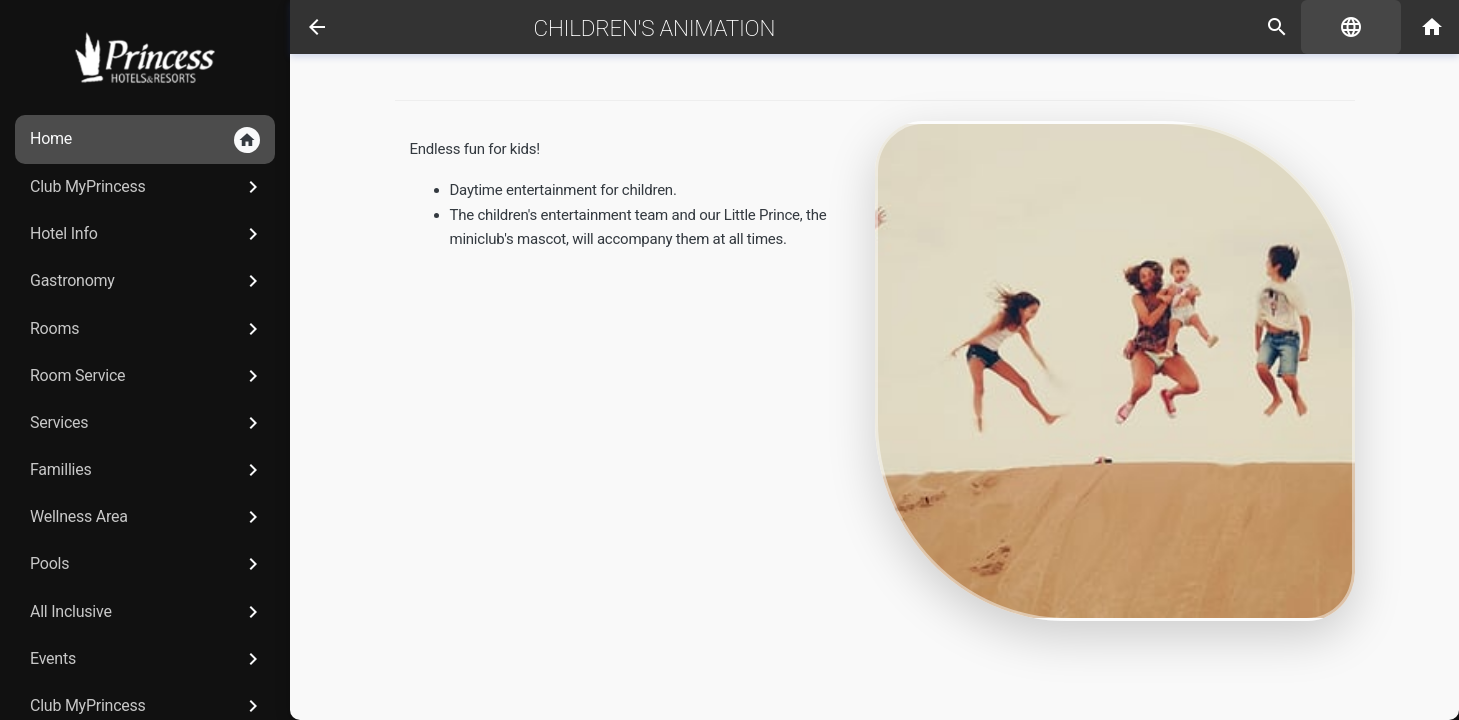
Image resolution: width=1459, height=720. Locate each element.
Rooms (147, 329)
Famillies (147, 470)
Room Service (147, 376)
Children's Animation (655, 28)
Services (147, 423)
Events (147, 659)
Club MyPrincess (147, 187)
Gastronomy (147, 281)
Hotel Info (147, 234)
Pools (147, 564)
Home (145, 140)
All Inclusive (147, 612)
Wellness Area (147, 517)
